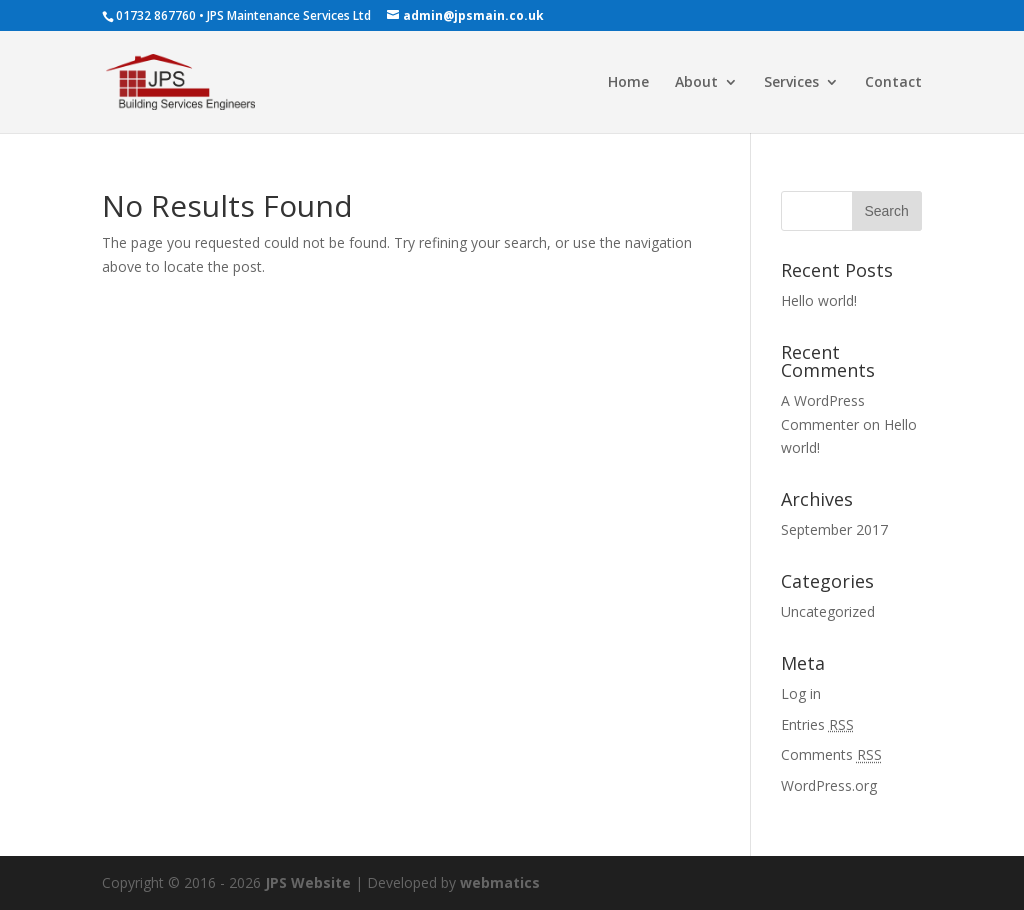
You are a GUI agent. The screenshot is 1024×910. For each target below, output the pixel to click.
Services (791, 83)
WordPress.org (829, 785)
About (696, 83)
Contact (893, 83)
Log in (801, 693)
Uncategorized (828, 611)
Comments (831, 754)
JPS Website (308, 882)
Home (628, 83)
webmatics (500, 882)
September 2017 (834, 529)
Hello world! (819, 300)
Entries (817, 724)
